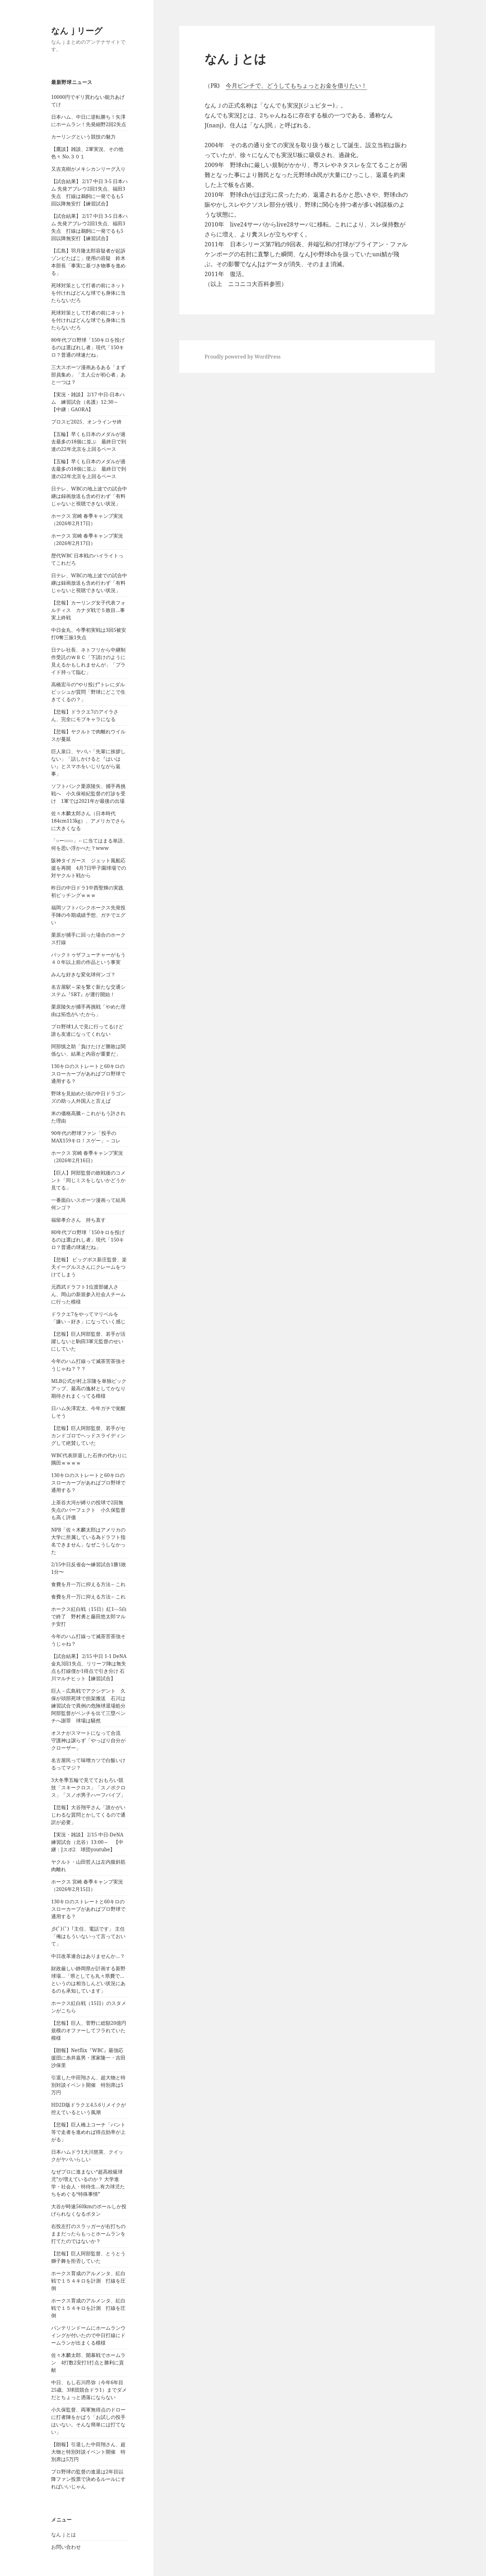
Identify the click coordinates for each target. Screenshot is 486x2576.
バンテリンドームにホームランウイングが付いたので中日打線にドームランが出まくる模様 (88, 2335)
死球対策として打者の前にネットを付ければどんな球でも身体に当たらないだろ (88, 293)
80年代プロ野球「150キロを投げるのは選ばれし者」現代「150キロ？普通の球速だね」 (88, 347)
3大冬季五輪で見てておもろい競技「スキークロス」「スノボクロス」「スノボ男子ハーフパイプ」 (88, 1787)
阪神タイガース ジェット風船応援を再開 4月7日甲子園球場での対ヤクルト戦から (88, 868)
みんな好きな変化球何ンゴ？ (83, 974)
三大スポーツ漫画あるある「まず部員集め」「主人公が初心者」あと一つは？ (88, 374)
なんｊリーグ (77, 30)
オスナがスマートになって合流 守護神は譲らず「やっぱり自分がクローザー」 (88, 1740)
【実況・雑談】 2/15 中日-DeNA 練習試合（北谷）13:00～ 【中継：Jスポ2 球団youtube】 (89, 1842)
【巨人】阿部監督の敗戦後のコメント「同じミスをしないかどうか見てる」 (88, 1180)
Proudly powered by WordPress (243, 356)
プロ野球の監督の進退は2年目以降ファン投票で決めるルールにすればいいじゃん (88, 2479)
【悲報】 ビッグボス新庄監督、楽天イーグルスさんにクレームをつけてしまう (89, 1267)
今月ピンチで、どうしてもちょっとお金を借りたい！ (296, 85)
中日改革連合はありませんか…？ (88, 1956)
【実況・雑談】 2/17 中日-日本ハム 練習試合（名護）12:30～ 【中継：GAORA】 (88, 402)
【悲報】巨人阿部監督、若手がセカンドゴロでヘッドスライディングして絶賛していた (88, 1435)
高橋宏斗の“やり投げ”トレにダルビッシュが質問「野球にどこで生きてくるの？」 (88, 692)
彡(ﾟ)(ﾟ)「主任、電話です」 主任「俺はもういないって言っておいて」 (88, 1936)
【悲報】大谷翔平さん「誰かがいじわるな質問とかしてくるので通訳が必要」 (88, 1815)
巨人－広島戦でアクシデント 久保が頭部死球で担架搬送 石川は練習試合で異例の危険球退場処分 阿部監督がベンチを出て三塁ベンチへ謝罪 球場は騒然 (90, 1705)
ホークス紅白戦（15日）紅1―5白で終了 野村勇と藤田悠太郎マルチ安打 (89, 1616)
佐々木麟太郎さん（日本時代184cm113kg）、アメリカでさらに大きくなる (88, 821)
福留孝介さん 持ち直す (78, 1219)
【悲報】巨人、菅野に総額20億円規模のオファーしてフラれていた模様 (88, 2030)
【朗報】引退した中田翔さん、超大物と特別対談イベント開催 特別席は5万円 (88, 2452)
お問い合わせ (66, 2546)
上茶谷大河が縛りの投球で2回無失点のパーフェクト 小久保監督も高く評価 (88, 1510)
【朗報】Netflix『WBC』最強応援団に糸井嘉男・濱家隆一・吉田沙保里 (88, 2057)
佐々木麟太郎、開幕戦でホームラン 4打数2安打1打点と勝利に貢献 (88, 2362)
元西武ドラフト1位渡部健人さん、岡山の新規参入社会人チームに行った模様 (88, 1294)
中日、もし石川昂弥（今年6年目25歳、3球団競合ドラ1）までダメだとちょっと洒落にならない (89, 2390)
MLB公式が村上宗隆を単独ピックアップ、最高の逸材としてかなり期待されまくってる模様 (88, 1388)
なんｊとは (63, 2534)
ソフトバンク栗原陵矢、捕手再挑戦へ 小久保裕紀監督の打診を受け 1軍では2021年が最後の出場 (88, 793)
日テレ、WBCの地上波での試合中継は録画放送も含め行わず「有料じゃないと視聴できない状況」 (89, 496)
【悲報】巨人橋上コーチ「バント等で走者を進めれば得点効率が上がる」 (88, 2132)
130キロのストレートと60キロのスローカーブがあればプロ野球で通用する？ (88, 1073)
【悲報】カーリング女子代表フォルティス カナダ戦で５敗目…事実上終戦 (88, 610)
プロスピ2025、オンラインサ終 (86, 421)
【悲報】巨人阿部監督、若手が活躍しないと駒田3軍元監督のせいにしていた (88, 1341)
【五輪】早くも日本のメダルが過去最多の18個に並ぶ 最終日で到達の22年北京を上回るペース (88, 441)
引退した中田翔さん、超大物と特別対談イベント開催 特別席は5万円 (88, 2085)
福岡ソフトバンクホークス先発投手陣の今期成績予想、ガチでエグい (88, 915)
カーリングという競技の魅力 (83, 136)
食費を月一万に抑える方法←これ (88, 1584)
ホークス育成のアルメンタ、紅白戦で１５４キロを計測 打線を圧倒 (88, 2281)
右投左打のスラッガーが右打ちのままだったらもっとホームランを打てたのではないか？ (88, 2233)
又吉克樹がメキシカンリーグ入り (88, 168)
